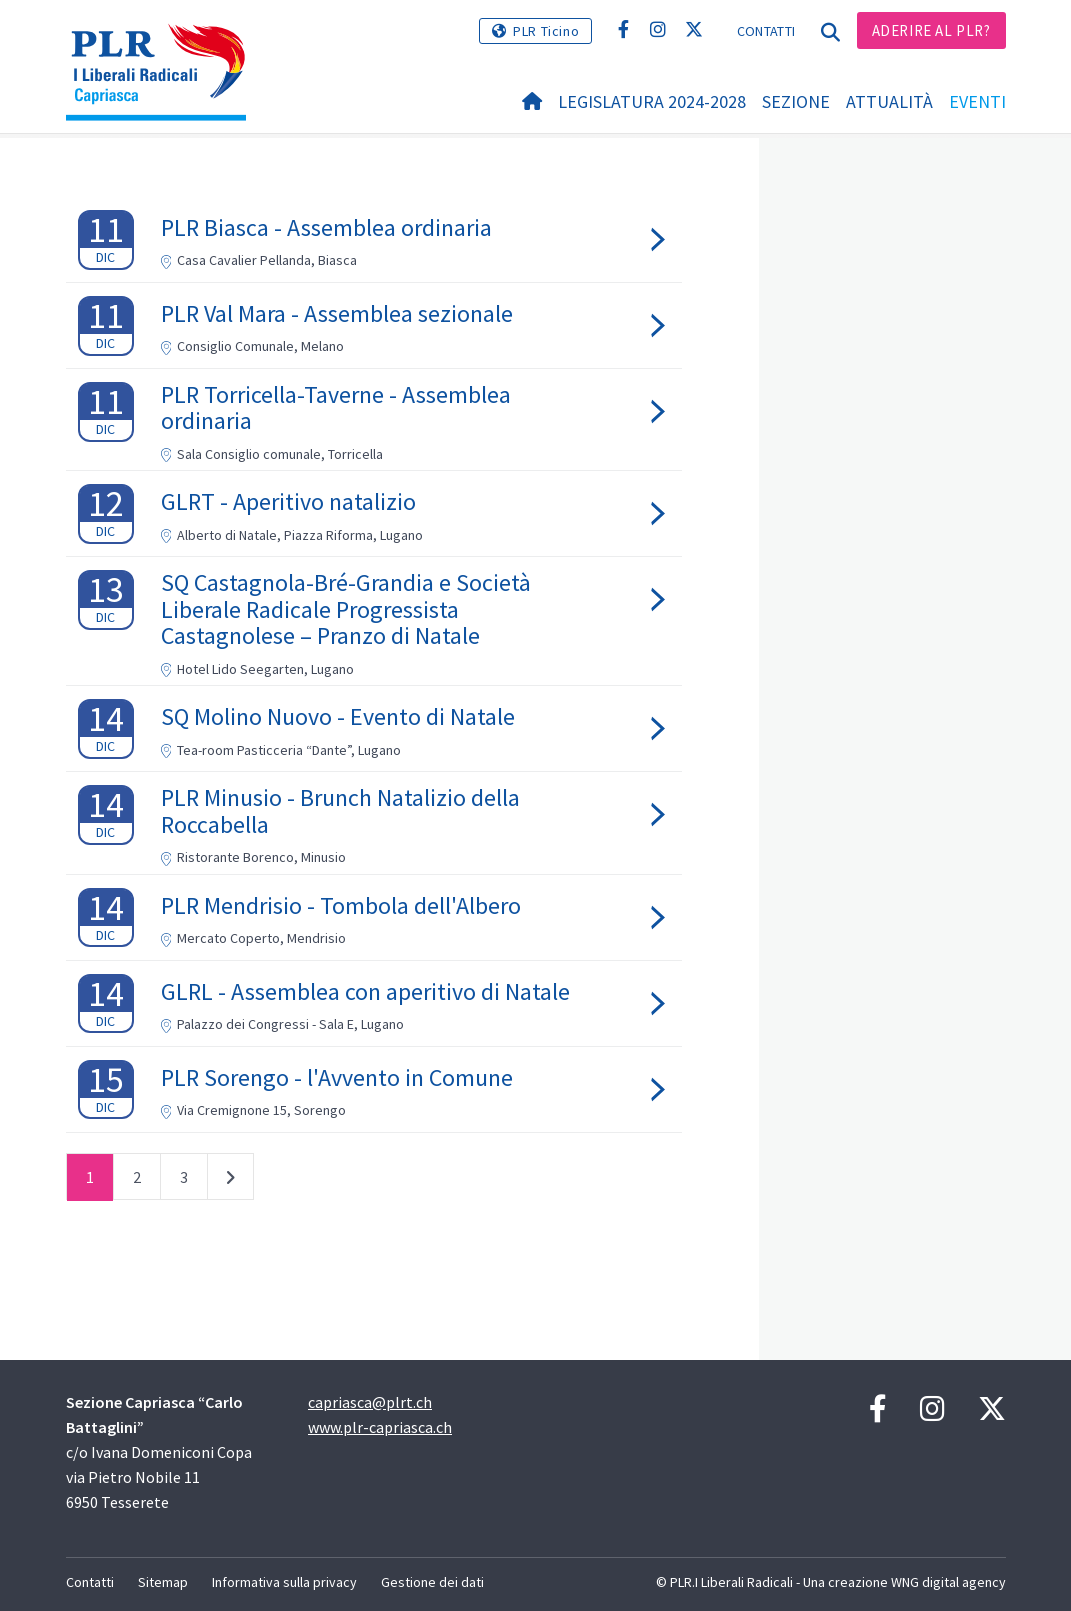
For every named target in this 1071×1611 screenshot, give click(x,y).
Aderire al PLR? (931, 30)
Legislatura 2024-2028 (652, 101)
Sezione (796, 101)
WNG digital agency (948, 1582)
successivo (230, 1181)
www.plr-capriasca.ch (380, 1427)
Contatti (766, 31)
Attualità (889, 101)
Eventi (977, 101)
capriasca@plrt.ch (370, 1402)
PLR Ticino (546, 31)
